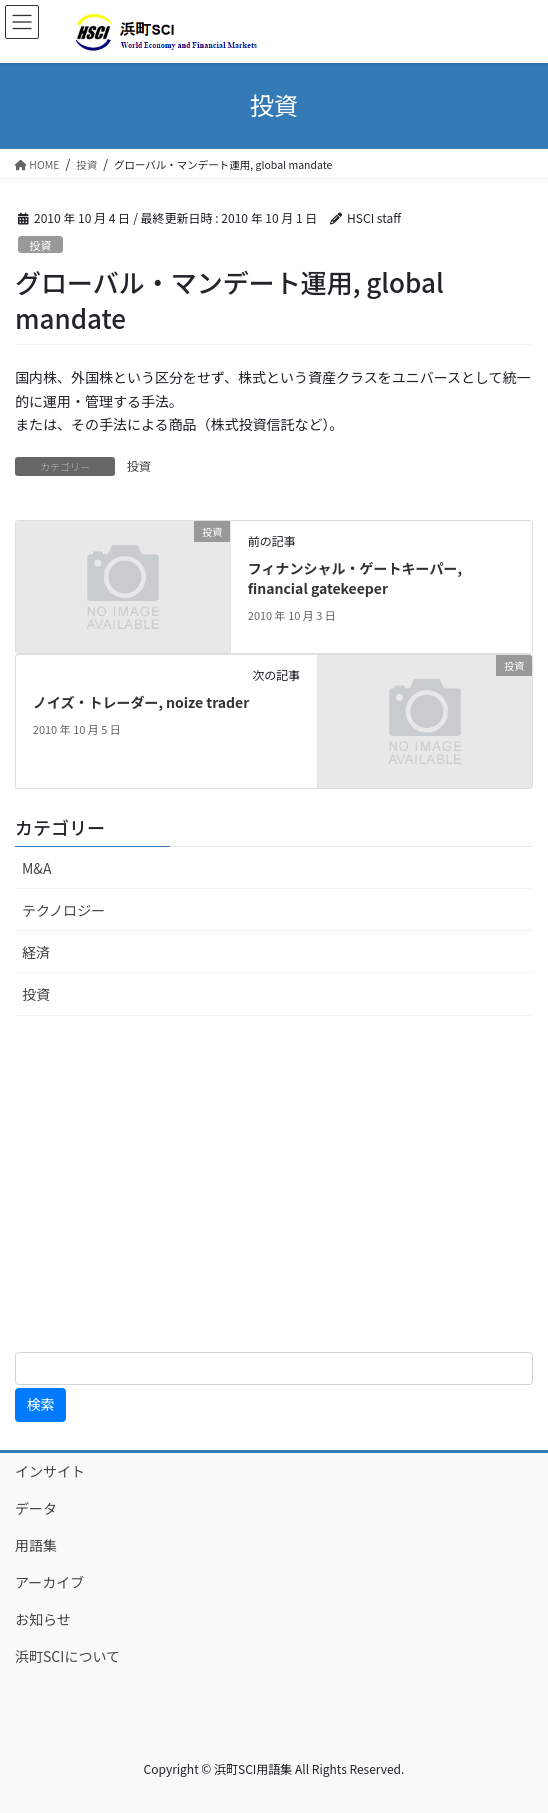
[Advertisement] (274, 1184)
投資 (40, 245)
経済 (36, 952)
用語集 (36, 1545)
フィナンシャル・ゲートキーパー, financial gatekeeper (355, 578)
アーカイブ (70, 1582)
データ (36, 1508)
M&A (36, 868)
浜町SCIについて (67, 1656)
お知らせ (43, 1619)
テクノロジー (63, 910)
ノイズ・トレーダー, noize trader (141, 702)
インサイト (50, 1471)
